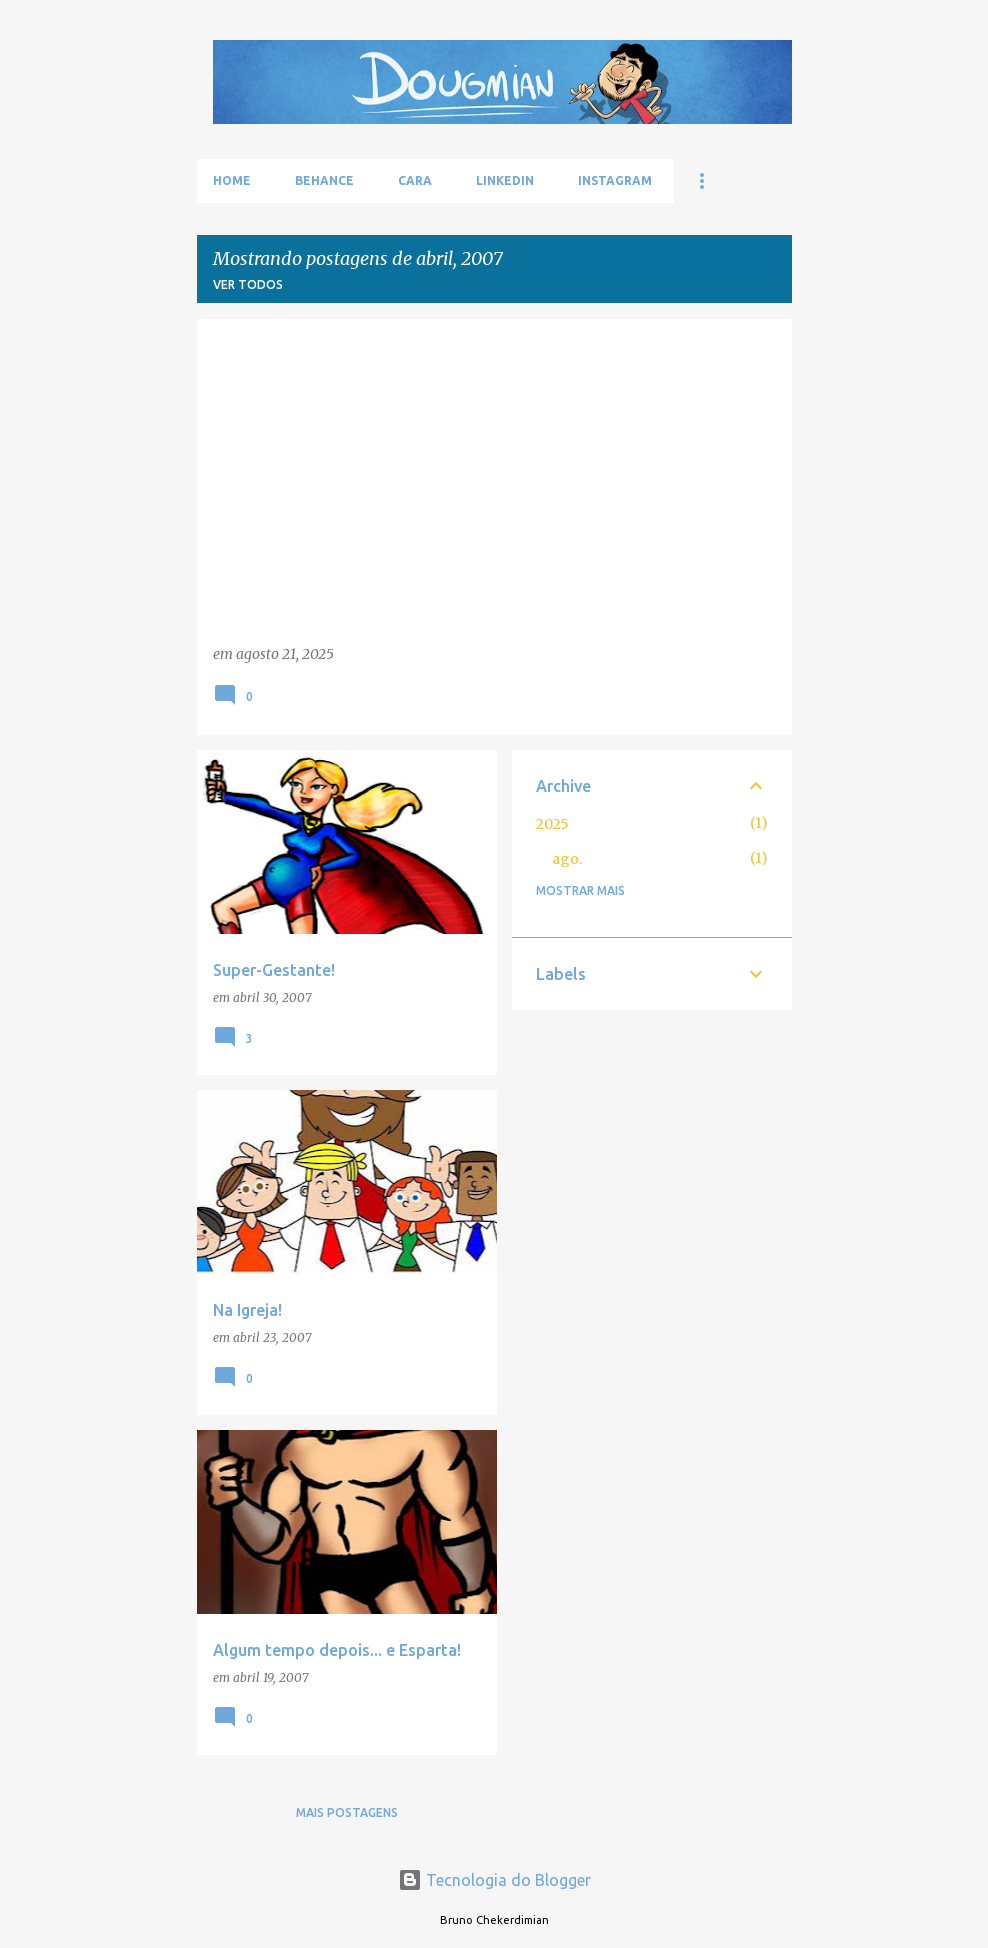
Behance (324, 180)
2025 (552, 824)
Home (232, 180)
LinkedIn (505, 180)
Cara (415, 180)
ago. (567, 859)
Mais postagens (347, 1812)
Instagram (615, 180)
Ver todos (248, 284)
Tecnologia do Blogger (494, 1880)
